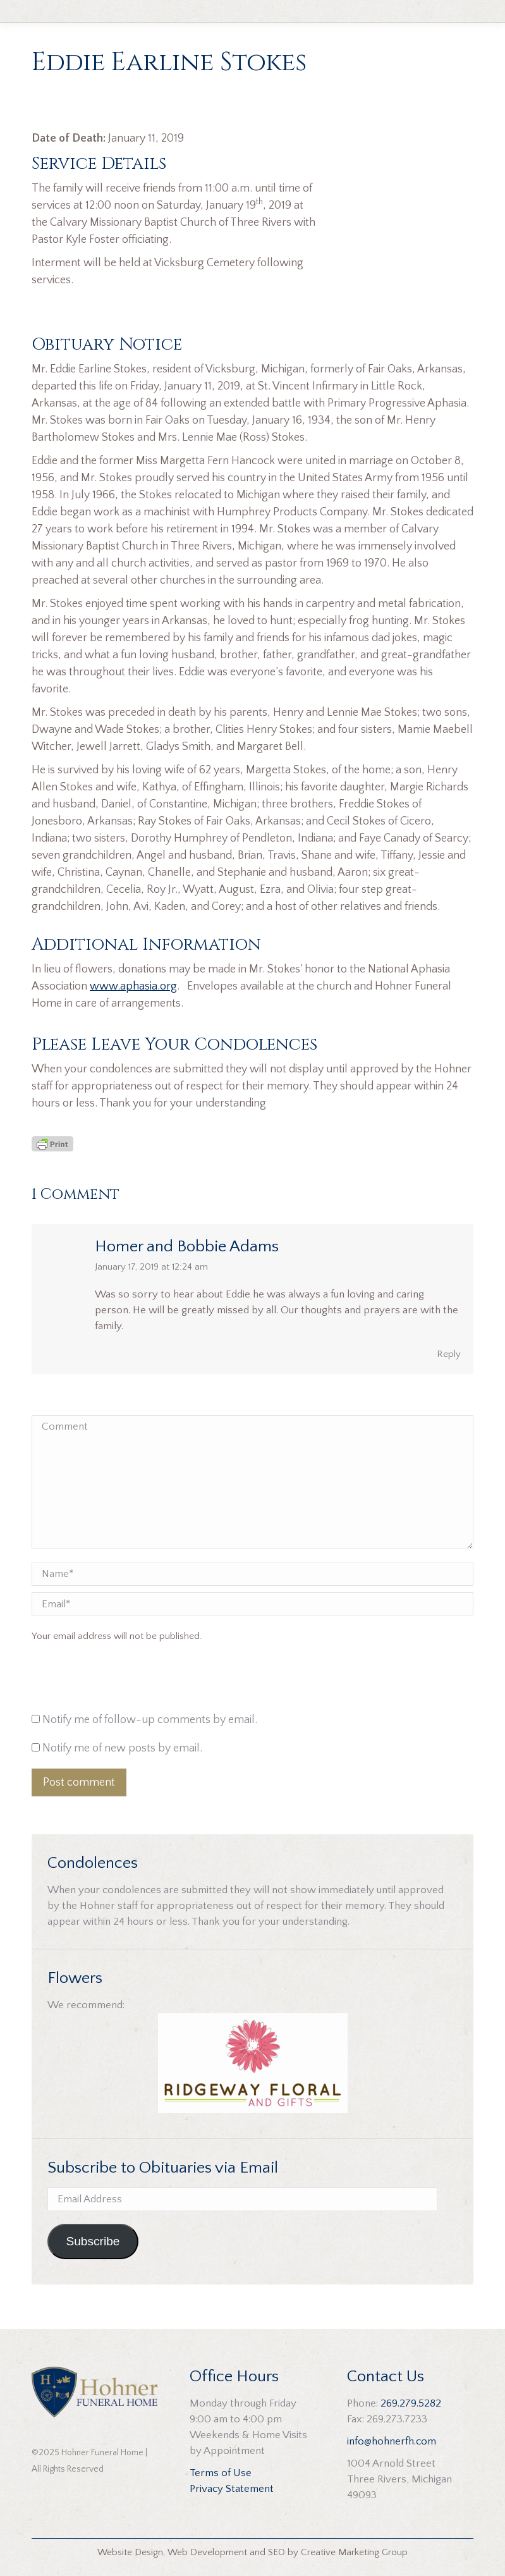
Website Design (130, 2552)
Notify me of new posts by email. (122, 1748)
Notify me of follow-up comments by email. (149, 1720)
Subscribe (92, 2241)
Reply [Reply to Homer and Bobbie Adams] (449, 1354)
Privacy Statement (232, 2488)
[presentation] (118, 1681)
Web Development (207, 2552)
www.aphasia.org (133, 986)
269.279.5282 (410, 2403)
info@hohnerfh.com (391, 2441)
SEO (276, 2552)
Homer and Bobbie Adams (187, 1246)
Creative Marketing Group (354, 2552)
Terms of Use (221, 2473)
